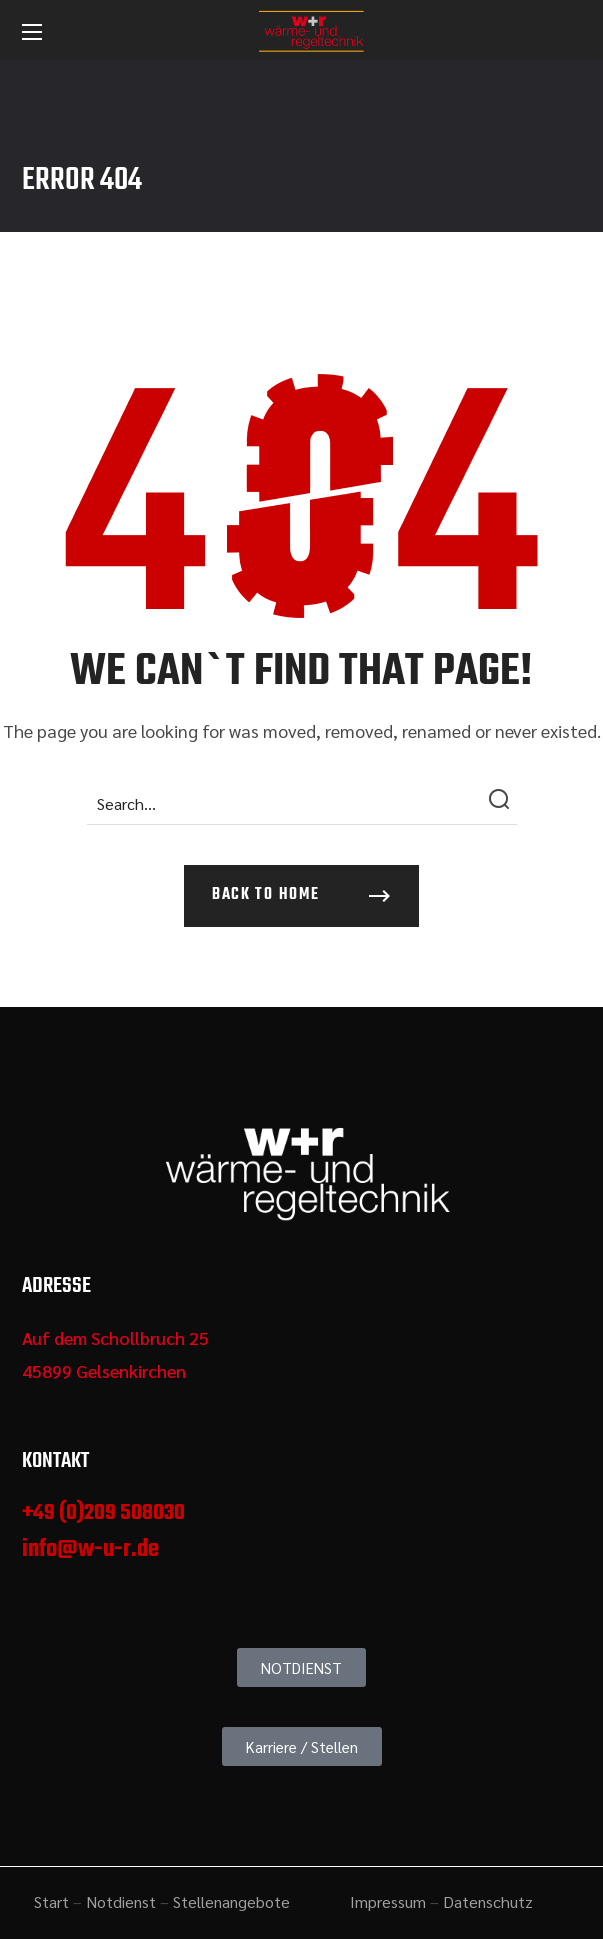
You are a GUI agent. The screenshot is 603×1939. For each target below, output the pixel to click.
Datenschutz (488, 1901)
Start (51, 1901)
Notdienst (121, 1901)
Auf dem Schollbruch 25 (115, 1337)
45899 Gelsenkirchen (104, 1370)
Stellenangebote (231, 1901)
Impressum (388, 1901)
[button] (301, 896)
